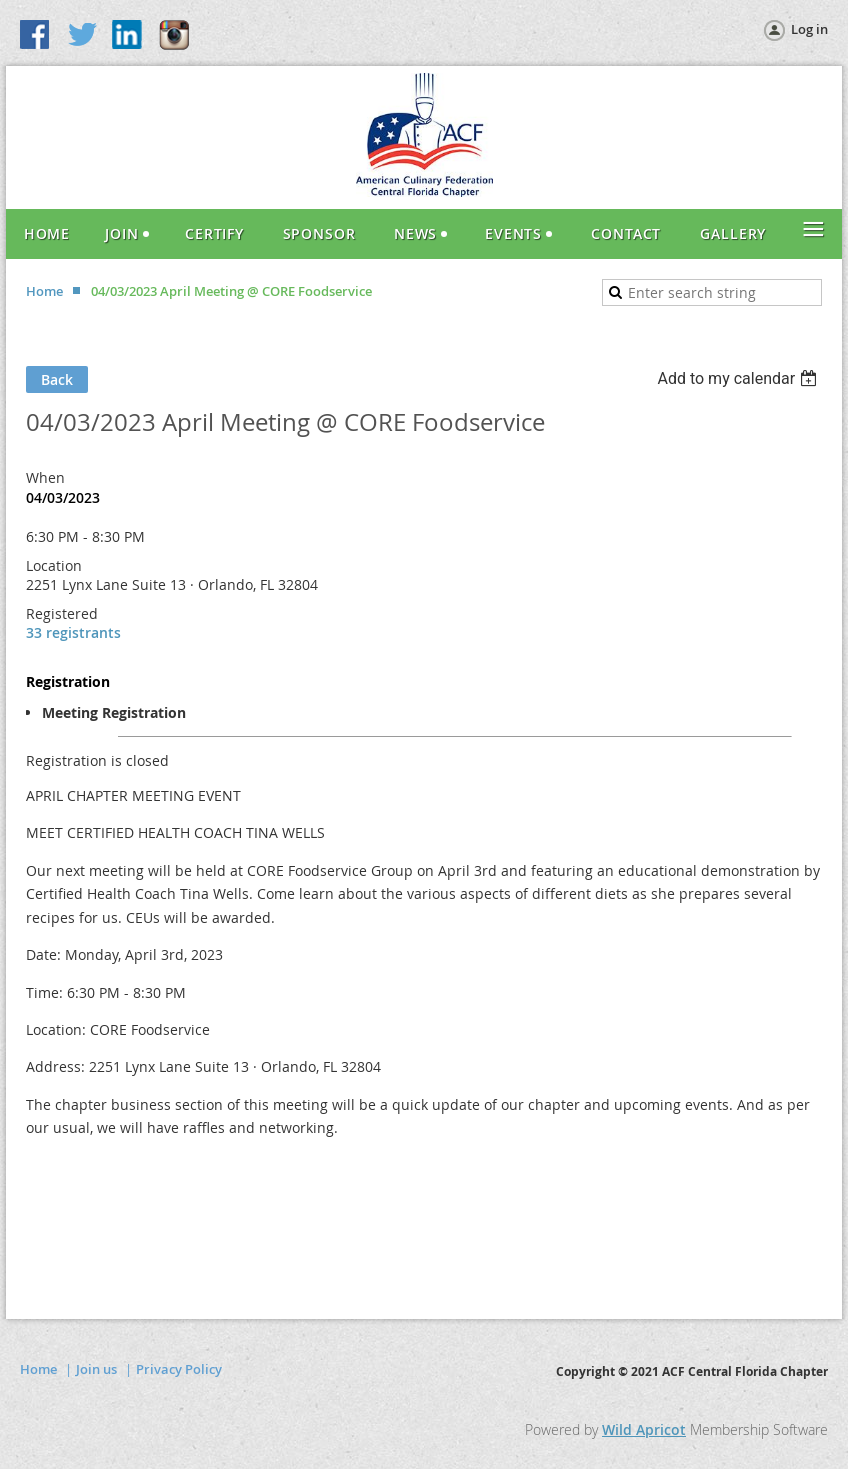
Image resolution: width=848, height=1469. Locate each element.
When (45, 477)
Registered (62, 613)
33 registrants (73, 632)
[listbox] (739, 378)
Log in (809, 29)
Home (44, 291)
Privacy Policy (179, 1369)
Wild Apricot (644, 1429)
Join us (96, 1369)
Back (57, 379)
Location (54, 565)
